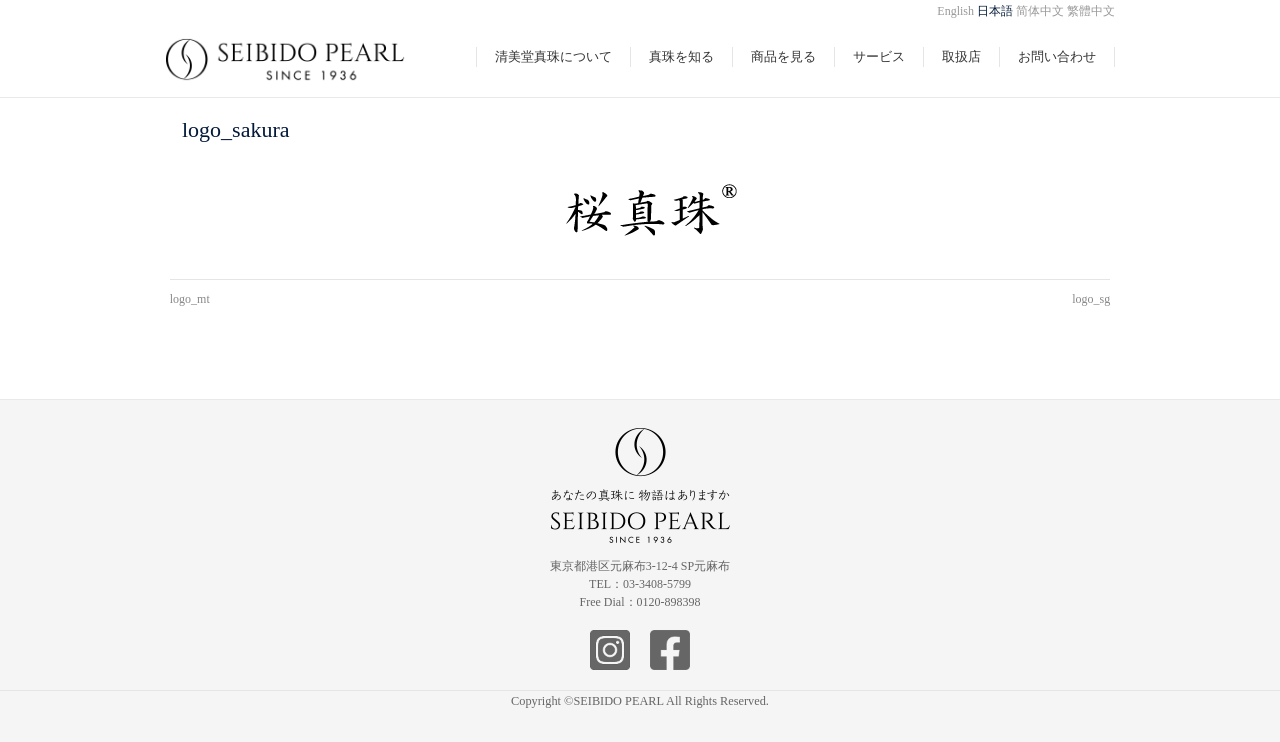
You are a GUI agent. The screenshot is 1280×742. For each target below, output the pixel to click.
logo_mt (190, 299)
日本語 (995, 11)
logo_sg (1091, 299)
